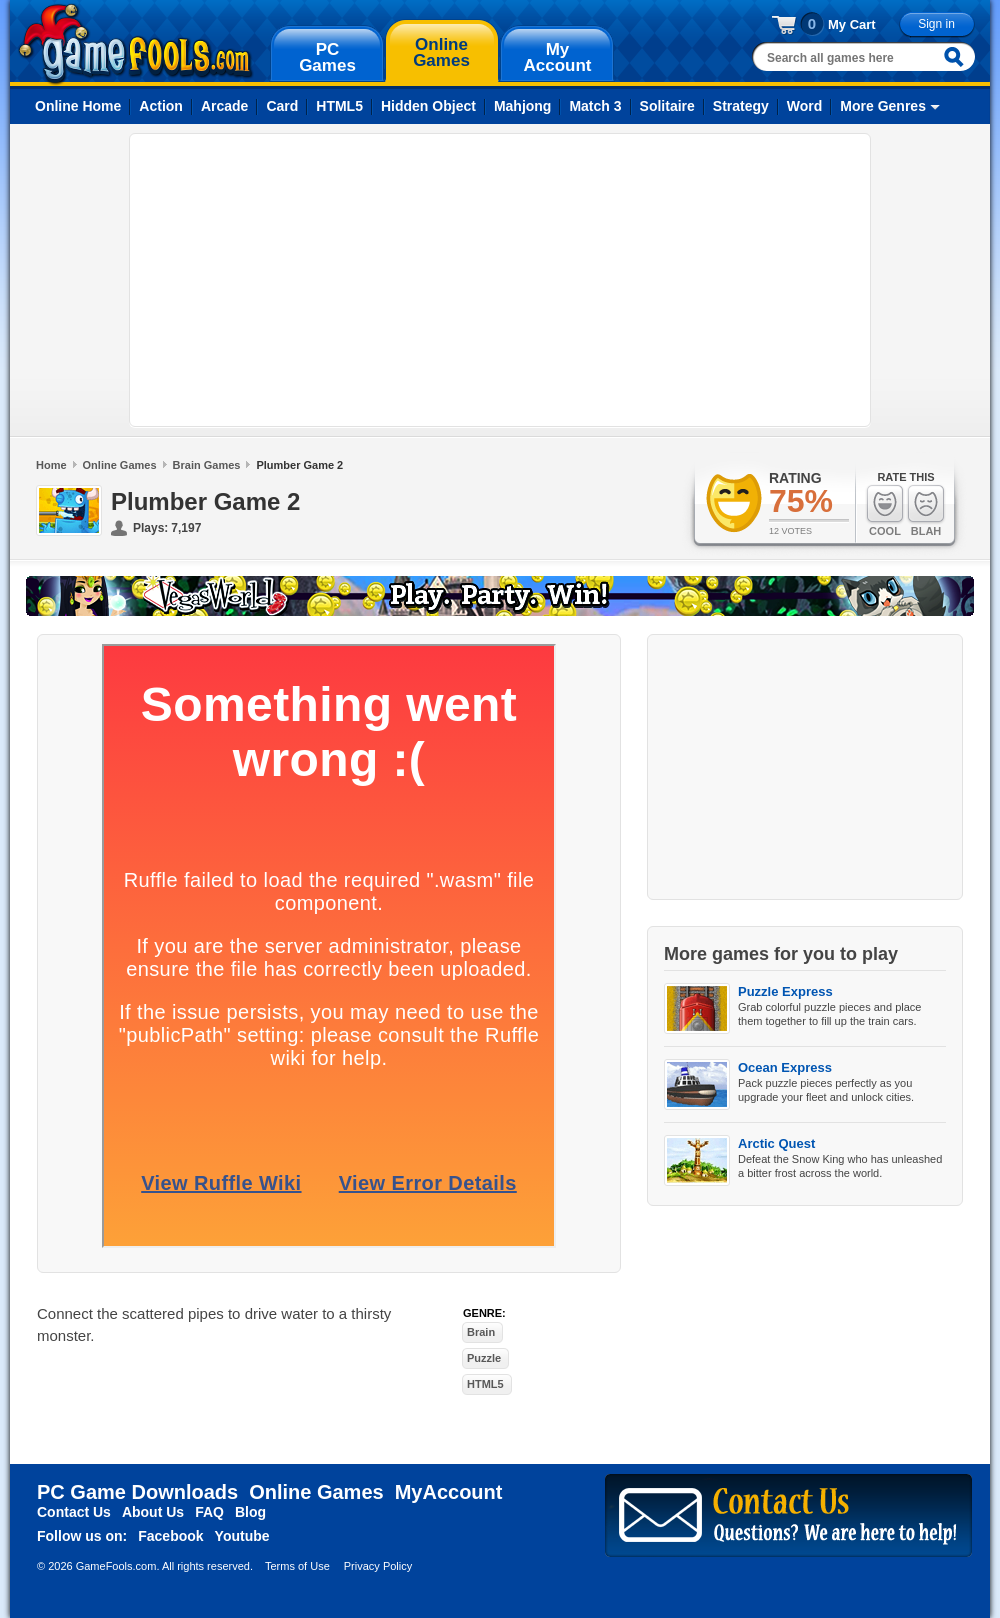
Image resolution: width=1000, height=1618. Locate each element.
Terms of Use (297, 1566)
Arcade (224, 106)
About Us (153, 1512)
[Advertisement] (452, 280)
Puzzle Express (785, 991)
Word (805, 106)
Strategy (741, 106)
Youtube (242, 1536)
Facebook (170, 1536)
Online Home (78, 106)
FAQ (209, 1512)
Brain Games (207, 465)
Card (282, 106)
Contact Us (74, 1512)
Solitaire (667, 106)
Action (161, 106)
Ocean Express (785, 1067)
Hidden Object (428, 106)
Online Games (120, 465)
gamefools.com (135, 44)
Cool (885, 510)
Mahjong (523, 106)
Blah (926, 510)
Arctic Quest (776, 1143)
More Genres (883, 106)
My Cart (852, 24)
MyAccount (449, 1492)
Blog (250, 1512)
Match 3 (595, 106)
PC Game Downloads (137, 1492)
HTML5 (339, 106)
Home (51, 465)
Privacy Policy (378, 1566)
